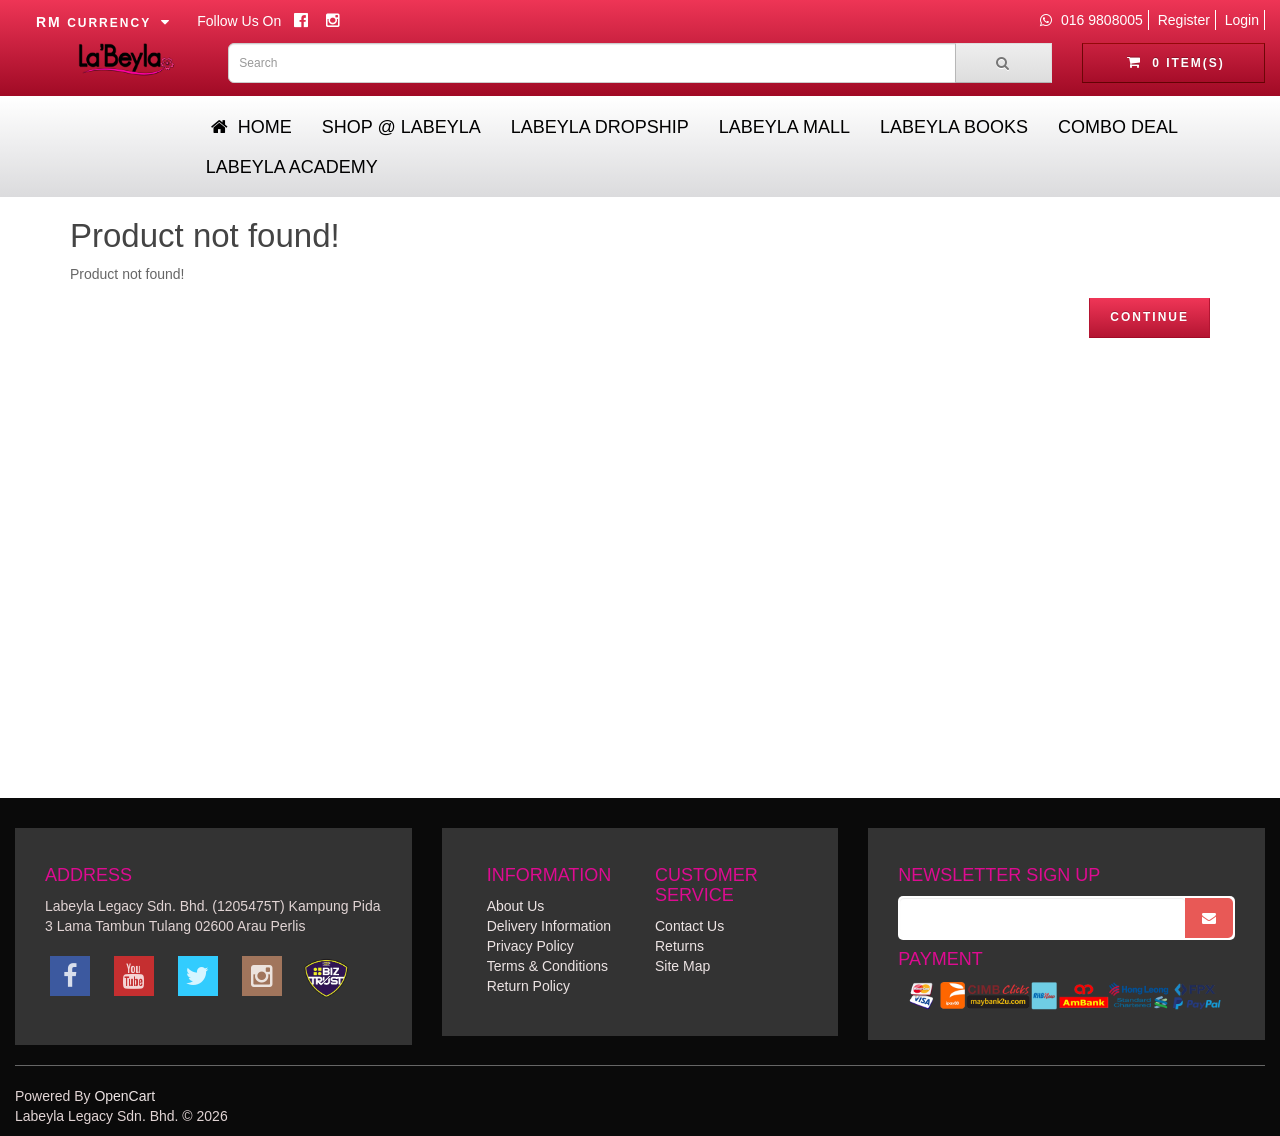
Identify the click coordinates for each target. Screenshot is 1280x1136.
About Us (516, 906)
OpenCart (124, 1096)
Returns (679, 946)
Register (1184, 20)
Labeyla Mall (784, 127)
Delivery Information (549, 926)
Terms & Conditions (547, 966)
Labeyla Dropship (600, 127)
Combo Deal (1118, 127)
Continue (1149, 317)
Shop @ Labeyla (401, 127)
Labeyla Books (954, 127)
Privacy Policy (530, 946)
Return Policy (528, 986)
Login (1242, 20)
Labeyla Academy (292, 167)
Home (251, 127)
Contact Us (689, 926)
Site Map (682, 966)
